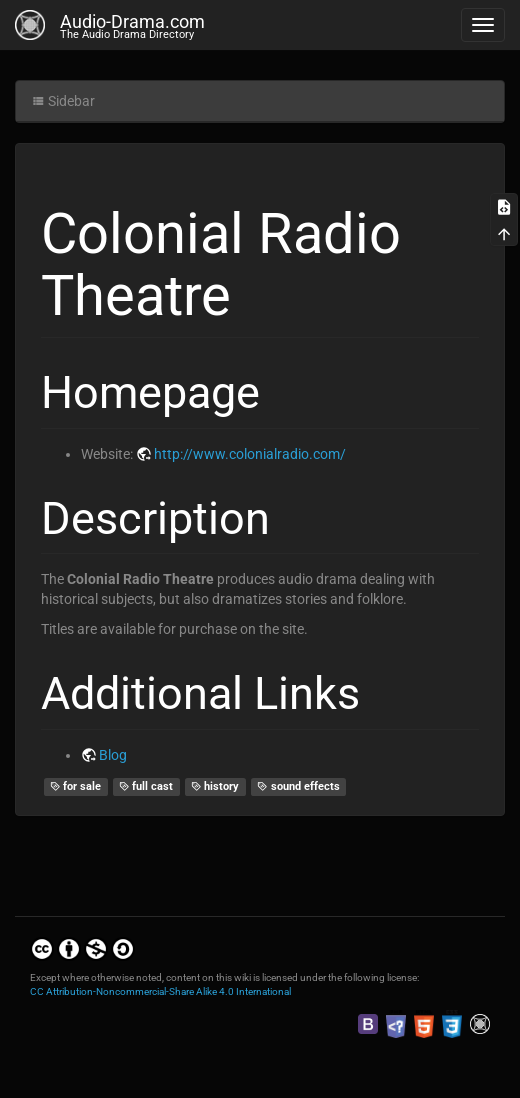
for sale (76, 786)
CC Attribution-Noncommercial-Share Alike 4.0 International (160, 991)
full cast (146, 786)
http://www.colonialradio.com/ (250, 454)
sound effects (298, 786)
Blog (113, 755)
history (215, 786)
